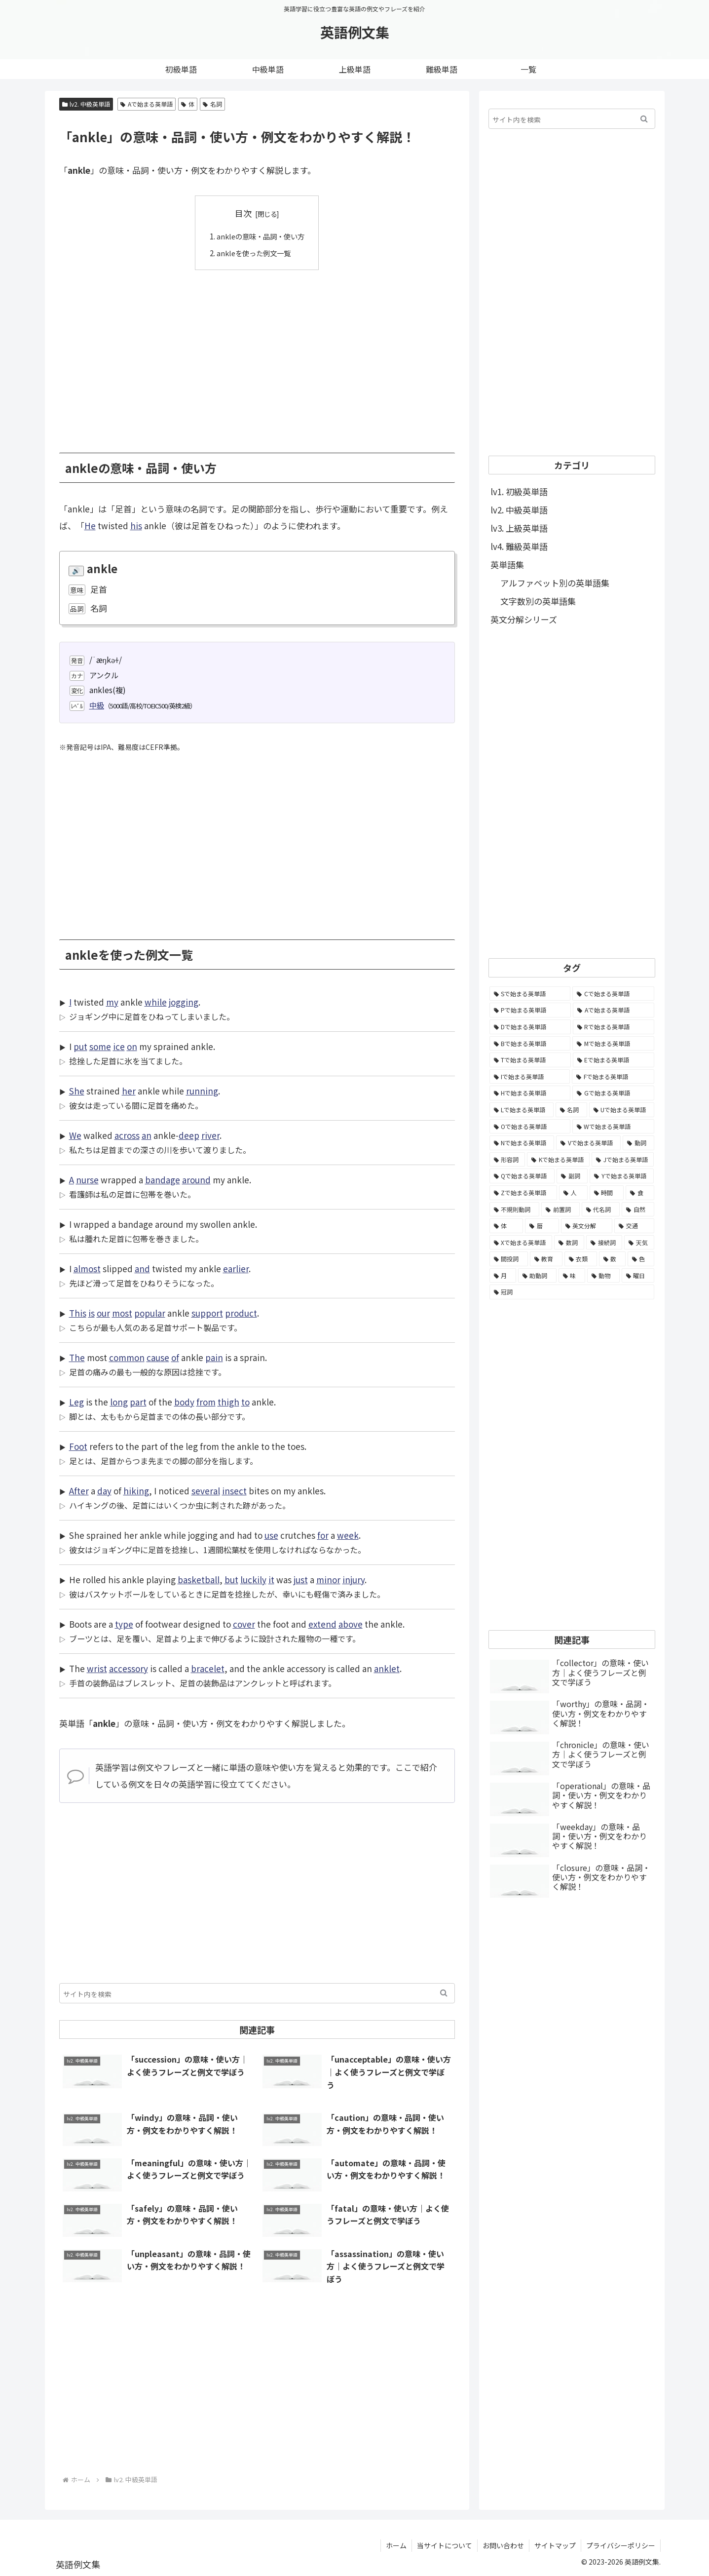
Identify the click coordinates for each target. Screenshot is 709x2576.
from (206, 1402)
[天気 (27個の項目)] (639, 1242)
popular (149, 1313)
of (175, 1357)
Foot (78, 1446)
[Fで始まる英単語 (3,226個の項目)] (613, 1076)
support (207, 1313)
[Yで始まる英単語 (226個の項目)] (622, 1176)
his (136, 525)
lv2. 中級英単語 (86, 104)
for (323, 1535)
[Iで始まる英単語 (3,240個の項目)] (529, 1076)
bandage (162, 1179)
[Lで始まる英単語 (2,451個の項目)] (521, 1109)
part (138, 1402)
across (127, 1135)
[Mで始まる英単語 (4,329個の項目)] (613, 1043)
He (90, 525)
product (241, 1313)
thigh (228, 1402)
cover (244, 1624)
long (119, 1402)
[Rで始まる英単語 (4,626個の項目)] (613, 1026)
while (156, 1002)
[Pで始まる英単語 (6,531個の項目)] (530, 1010)
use (271, 1535)
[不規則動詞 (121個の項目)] (514, 1209)
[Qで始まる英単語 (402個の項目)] (522, 1176)
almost (87, 1268)
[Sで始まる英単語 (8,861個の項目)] (530, 993)
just (301, 1579)
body (184, 1402)
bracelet (207, 1668)
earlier (236, 1268)
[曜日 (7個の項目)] (638, 1275)
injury (353, 1579)
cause (158, 1357)
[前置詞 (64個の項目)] (560, 1209)
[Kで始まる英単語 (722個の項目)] (558, 1159)
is (91, 1313)
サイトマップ (555, 2545)
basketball (199, 1579)
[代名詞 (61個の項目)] (601, 1209)
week (348, 1535)
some (100, 1046)
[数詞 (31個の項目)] (569, 1242)
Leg (76, 1402)
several (205, 1490)
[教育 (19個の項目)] (546, 1258)
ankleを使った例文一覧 (253, 252)
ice (119, 1046)
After (79, 1490)
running (202, 1091)
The (77, 1357)
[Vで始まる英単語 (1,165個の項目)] (588, 1142)
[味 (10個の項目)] (572, 1275)
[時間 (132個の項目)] (607, 1192)
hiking (136, 1490)
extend (322, 1624)
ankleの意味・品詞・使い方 (260, 236)
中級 (96, 705)
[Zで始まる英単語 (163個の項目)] (523, 1192)
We (75, 1135)
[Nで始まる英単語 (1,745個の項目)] (522, 1142)
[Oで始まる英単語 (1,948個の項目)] (529, 1126)
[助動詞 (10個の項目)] (537, 1275)
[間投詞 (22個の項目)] (508, 1258)
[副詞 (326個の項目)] (572, 1176)
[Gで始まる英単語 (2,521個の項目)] (613, 1093)
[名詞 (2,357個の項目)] (571, 1109)
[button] (444, 1993)
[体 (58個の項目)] (506, 1225)
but (231, 1579)
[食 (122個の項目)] (640, 1192)
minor (328, 1579)
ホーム (396, 2545)
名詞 (212, 104)
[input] (257, 1993)
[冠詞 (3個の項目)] (571, 1292)
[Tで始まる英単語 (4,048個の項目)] (530, 1060)
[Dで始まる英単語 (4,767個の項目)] (530, 1026)
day (104, 1490)
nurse (87, 1179)
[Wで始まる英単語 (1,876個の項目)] (613, 1126)
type (124, 1624)
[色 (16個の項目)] (641, 1258)
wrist (97, 1668)
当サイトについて (444, 2545)
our (103, 1313)
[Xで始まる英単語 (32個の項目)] (521, 1242)
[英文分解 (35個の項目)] (587, 1225)
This (77, 1313)
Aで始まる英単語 (146, 104)
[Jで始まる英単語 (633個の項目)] (623, 1159)
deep (189, 1135)
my (112, 1002)
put (80, 1046)
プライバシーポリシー (620, 2545)
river (210, 1135)
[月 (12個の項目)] (502, 1275)
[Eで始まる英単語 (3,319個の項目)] (613, 1060)
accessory (128, 1668)
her (129, 1091)
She (76, 1091)
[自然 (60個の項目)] (638, 1209)
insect (234, 1490)
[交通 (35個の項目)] (634, 1225)
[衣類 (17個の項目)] (580, 1258)
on (132, 1046)
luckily (253, 1579)
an (146, 1135)
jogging (183, 1002)
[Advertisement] (257, 354)
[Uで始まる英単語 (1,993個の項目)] (621, 1109)
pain (214, 1357)
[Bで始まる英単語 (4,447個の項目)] (530, 1043)
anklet (387, 1668)
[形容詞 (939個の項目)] (507, 1159)
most (122, 1313)
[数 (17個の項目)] (612, 1258)
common (127, 1357)
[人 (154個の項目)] (573, 1192)
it (271, 1579)
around (196, 1179)
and (142, 1268)
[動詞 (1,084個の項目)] (638, 1142)
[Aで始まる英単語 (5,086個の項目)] (613, 1010)
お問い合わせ (503, 2545)
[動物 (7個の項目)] (603, 1275)
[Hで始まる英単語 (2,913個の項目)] (530, 1093)
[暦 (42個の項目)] (542, 1225)
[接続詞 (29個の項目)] (604, 1242)
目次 (243, 213)
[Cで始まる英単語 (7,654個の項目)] (613, 993)
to (245, 1402)
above (350, 1624)
